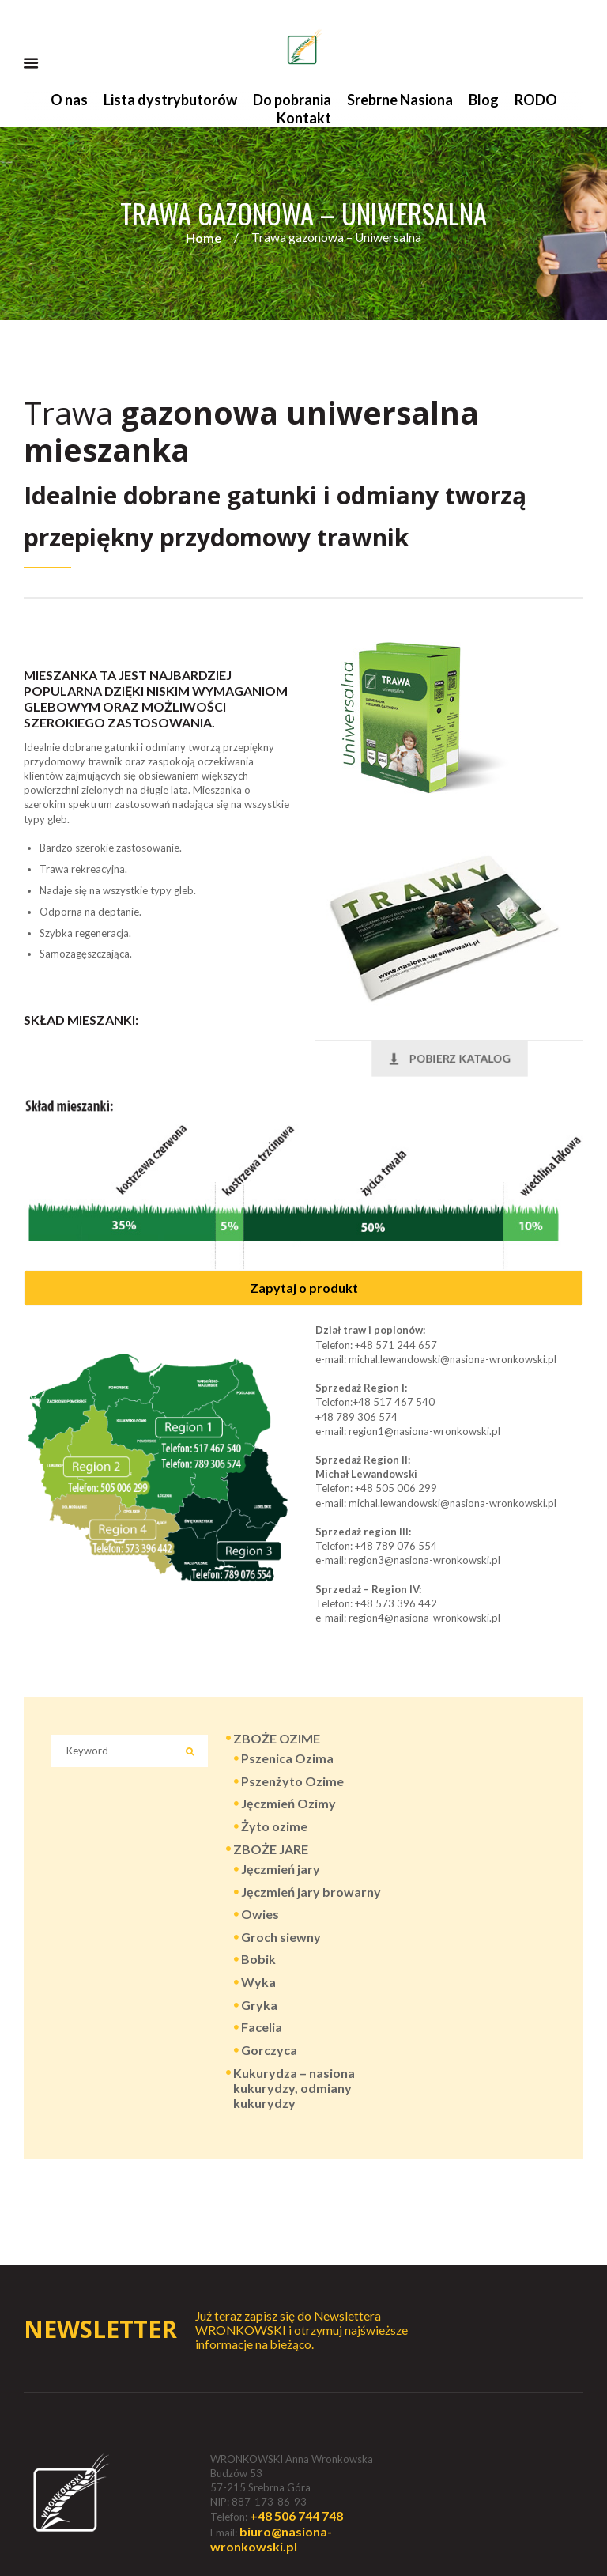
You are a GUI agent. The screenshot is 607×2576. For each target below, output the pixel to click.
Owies (260, 1913)
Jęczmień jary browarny (311, 1891)
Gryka (259, 2004)
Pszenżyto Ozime (292, 1780)
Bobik (258, 1958)
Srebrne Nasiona (400, 100)
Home (203, 237)
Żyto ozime (274, 1826)
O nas (69, 100)
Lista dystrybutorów (170, 100)
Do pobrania (292, 100)
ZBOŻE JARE (270, 1848)
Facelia (261, 2026)
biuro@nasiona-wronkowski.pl (271, 2539)
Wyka (258, 1981)
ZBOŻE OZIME (276, 1738)
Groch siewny (281, 1936)
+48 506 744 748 (296, 2515)
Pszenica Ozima (287, 1758)
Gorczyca (269, 2049)
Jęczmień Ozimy (288, 1803)
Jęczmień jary (280, 1868)
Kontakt (304, 118)
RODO (536, 100)
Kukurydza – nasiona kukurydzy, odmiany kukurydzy (294, 2087)
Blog (484, 100)
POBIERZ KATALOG (449, 1058)
